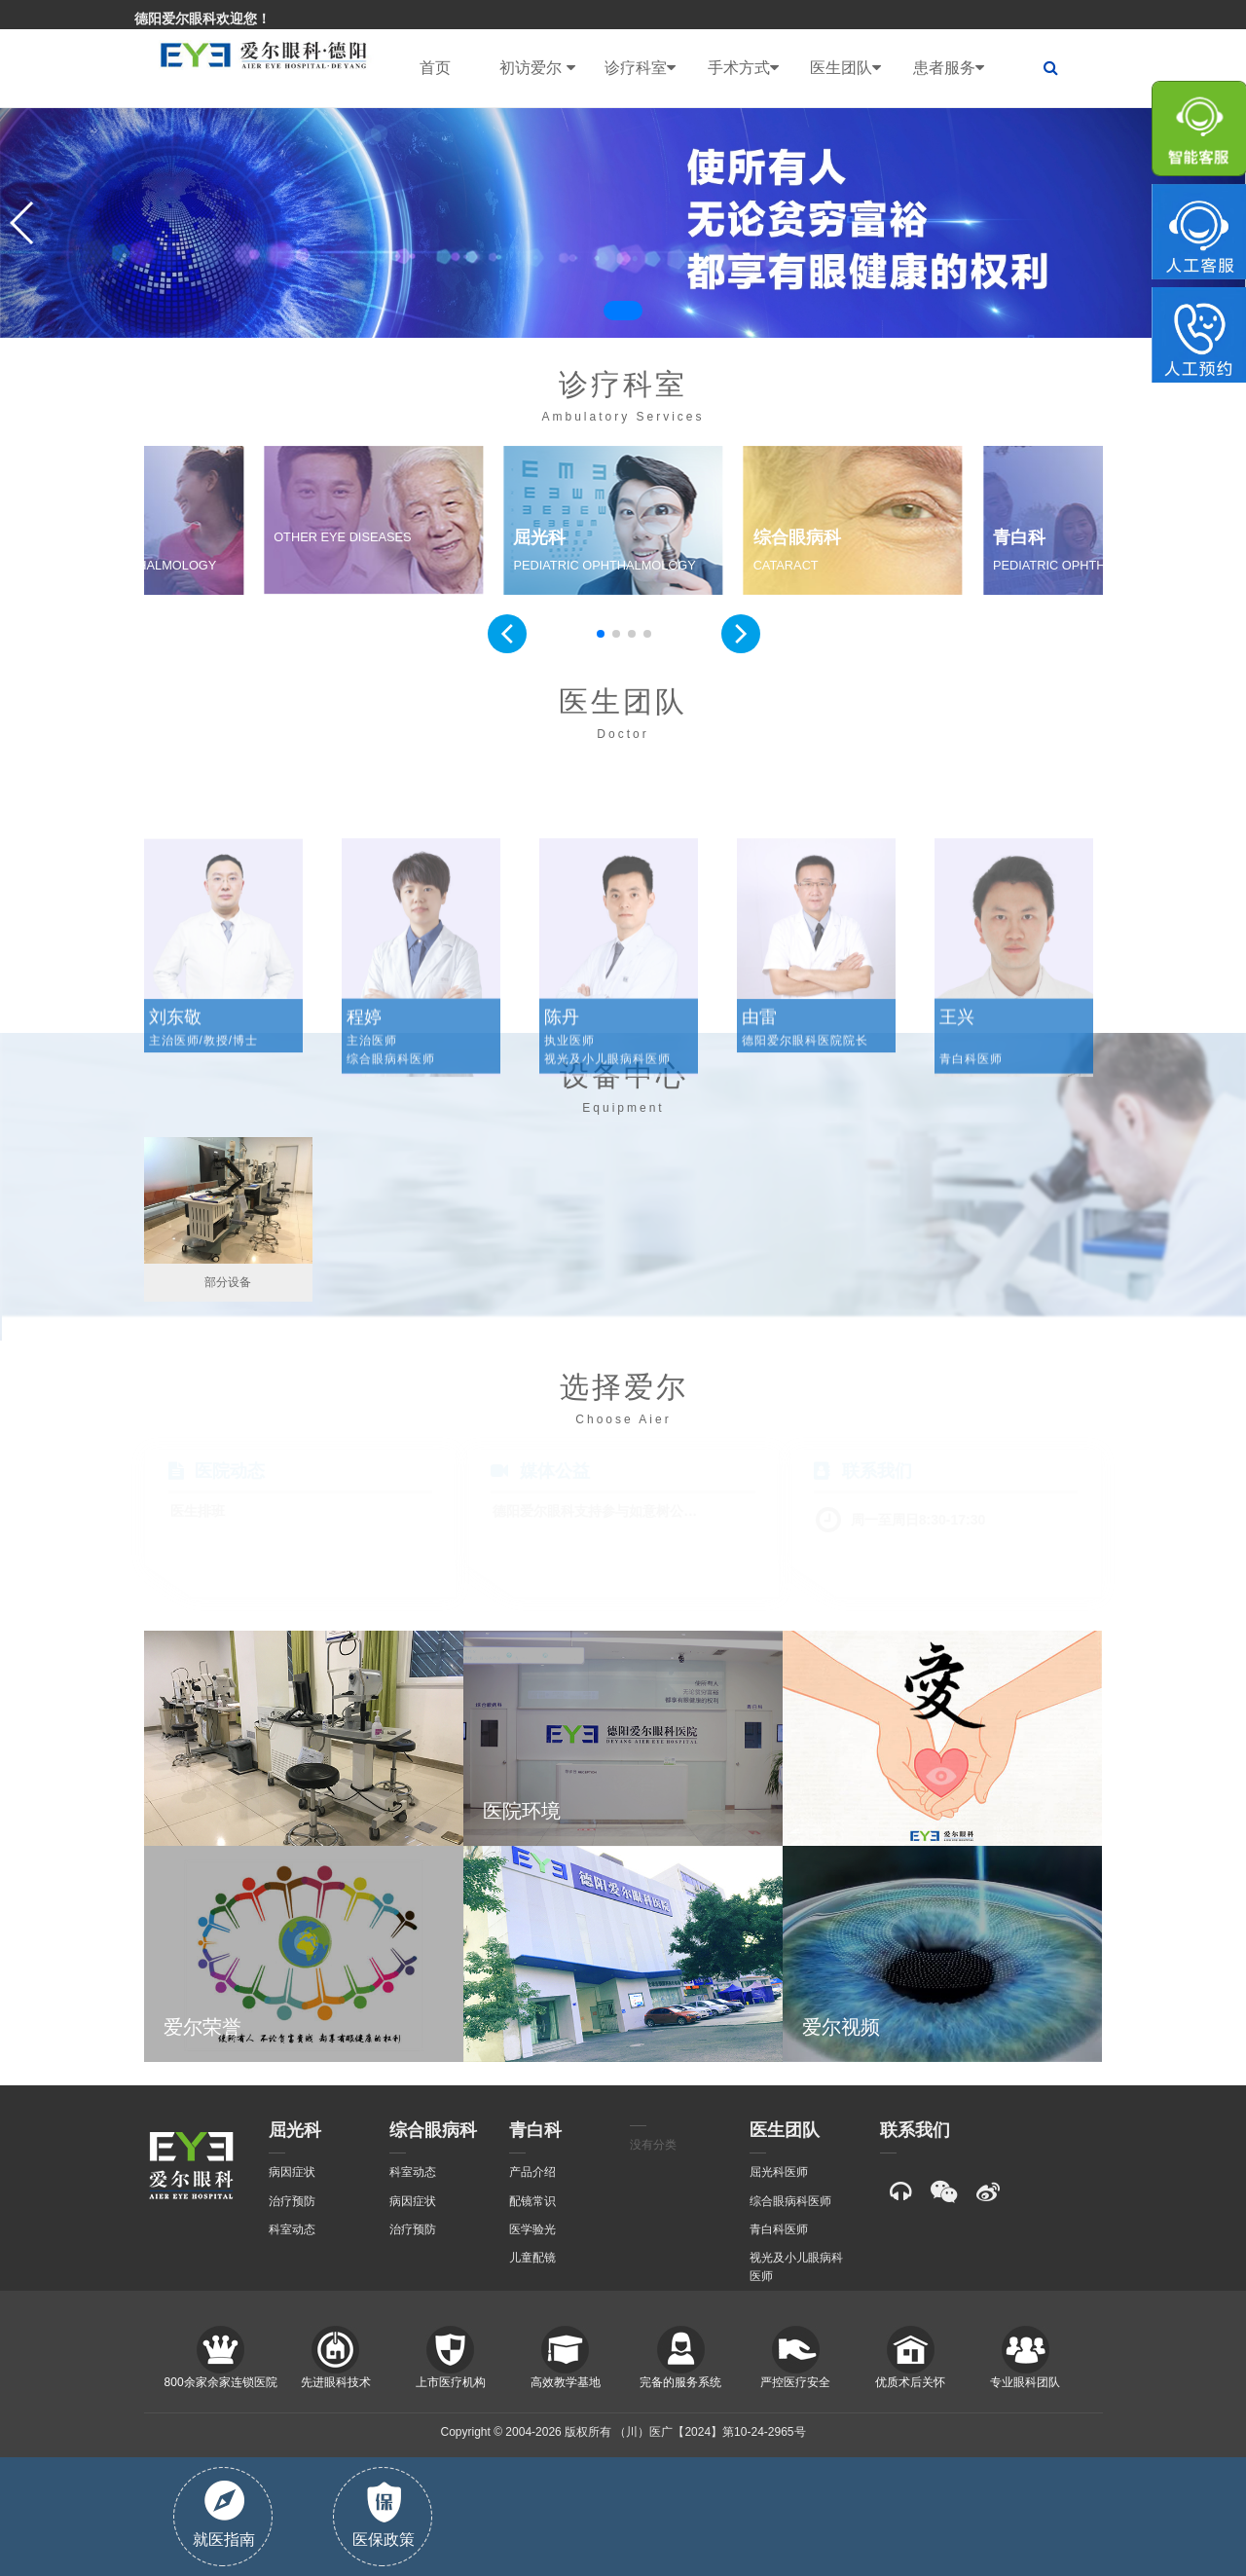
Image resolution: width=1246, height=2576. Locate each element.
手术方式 (743, 68)
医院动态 (230, 1471)
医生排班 (197, 1511)
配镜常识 (532, 2201)
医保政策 (383, 2515)
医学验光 (532, 2229)
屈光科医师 (779, 2172)
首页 (435, 67)
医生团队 (845, 68)
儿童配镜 (532, 2257)
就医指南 (224, 2514)
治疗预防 (292, 2201)
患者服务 (948, 68)
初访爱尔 (536, 68)
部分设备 (227, 1282)
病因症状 (292, 2172)
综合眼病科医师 (790, 2201)
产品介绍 (532, 2172)
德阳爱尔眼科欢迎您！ (202, 18)
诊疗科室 (640, 68)
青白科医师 (779, 2229)
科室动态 (292, 2229)
